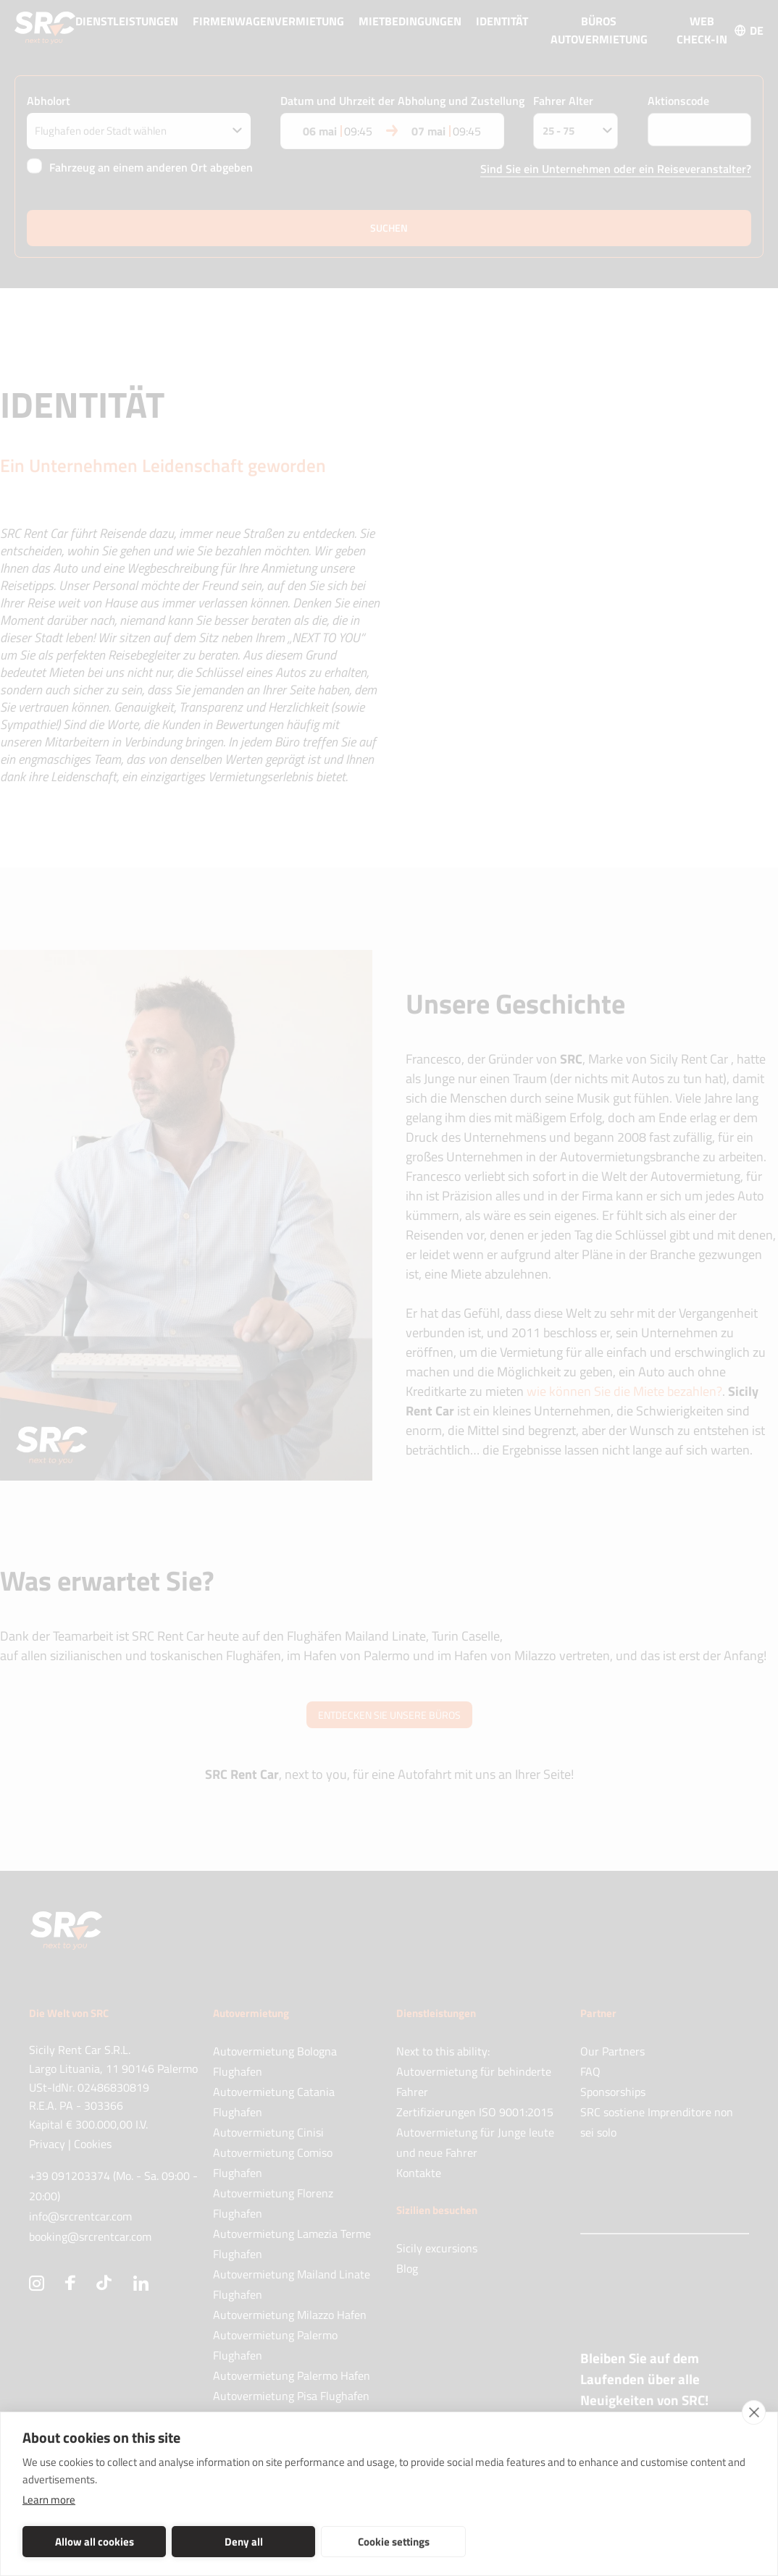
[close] (754, 2412)
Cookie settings (394, 2541)
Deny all (244, 2541)
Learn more (48, 2499)
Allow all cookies (94, 2541)
